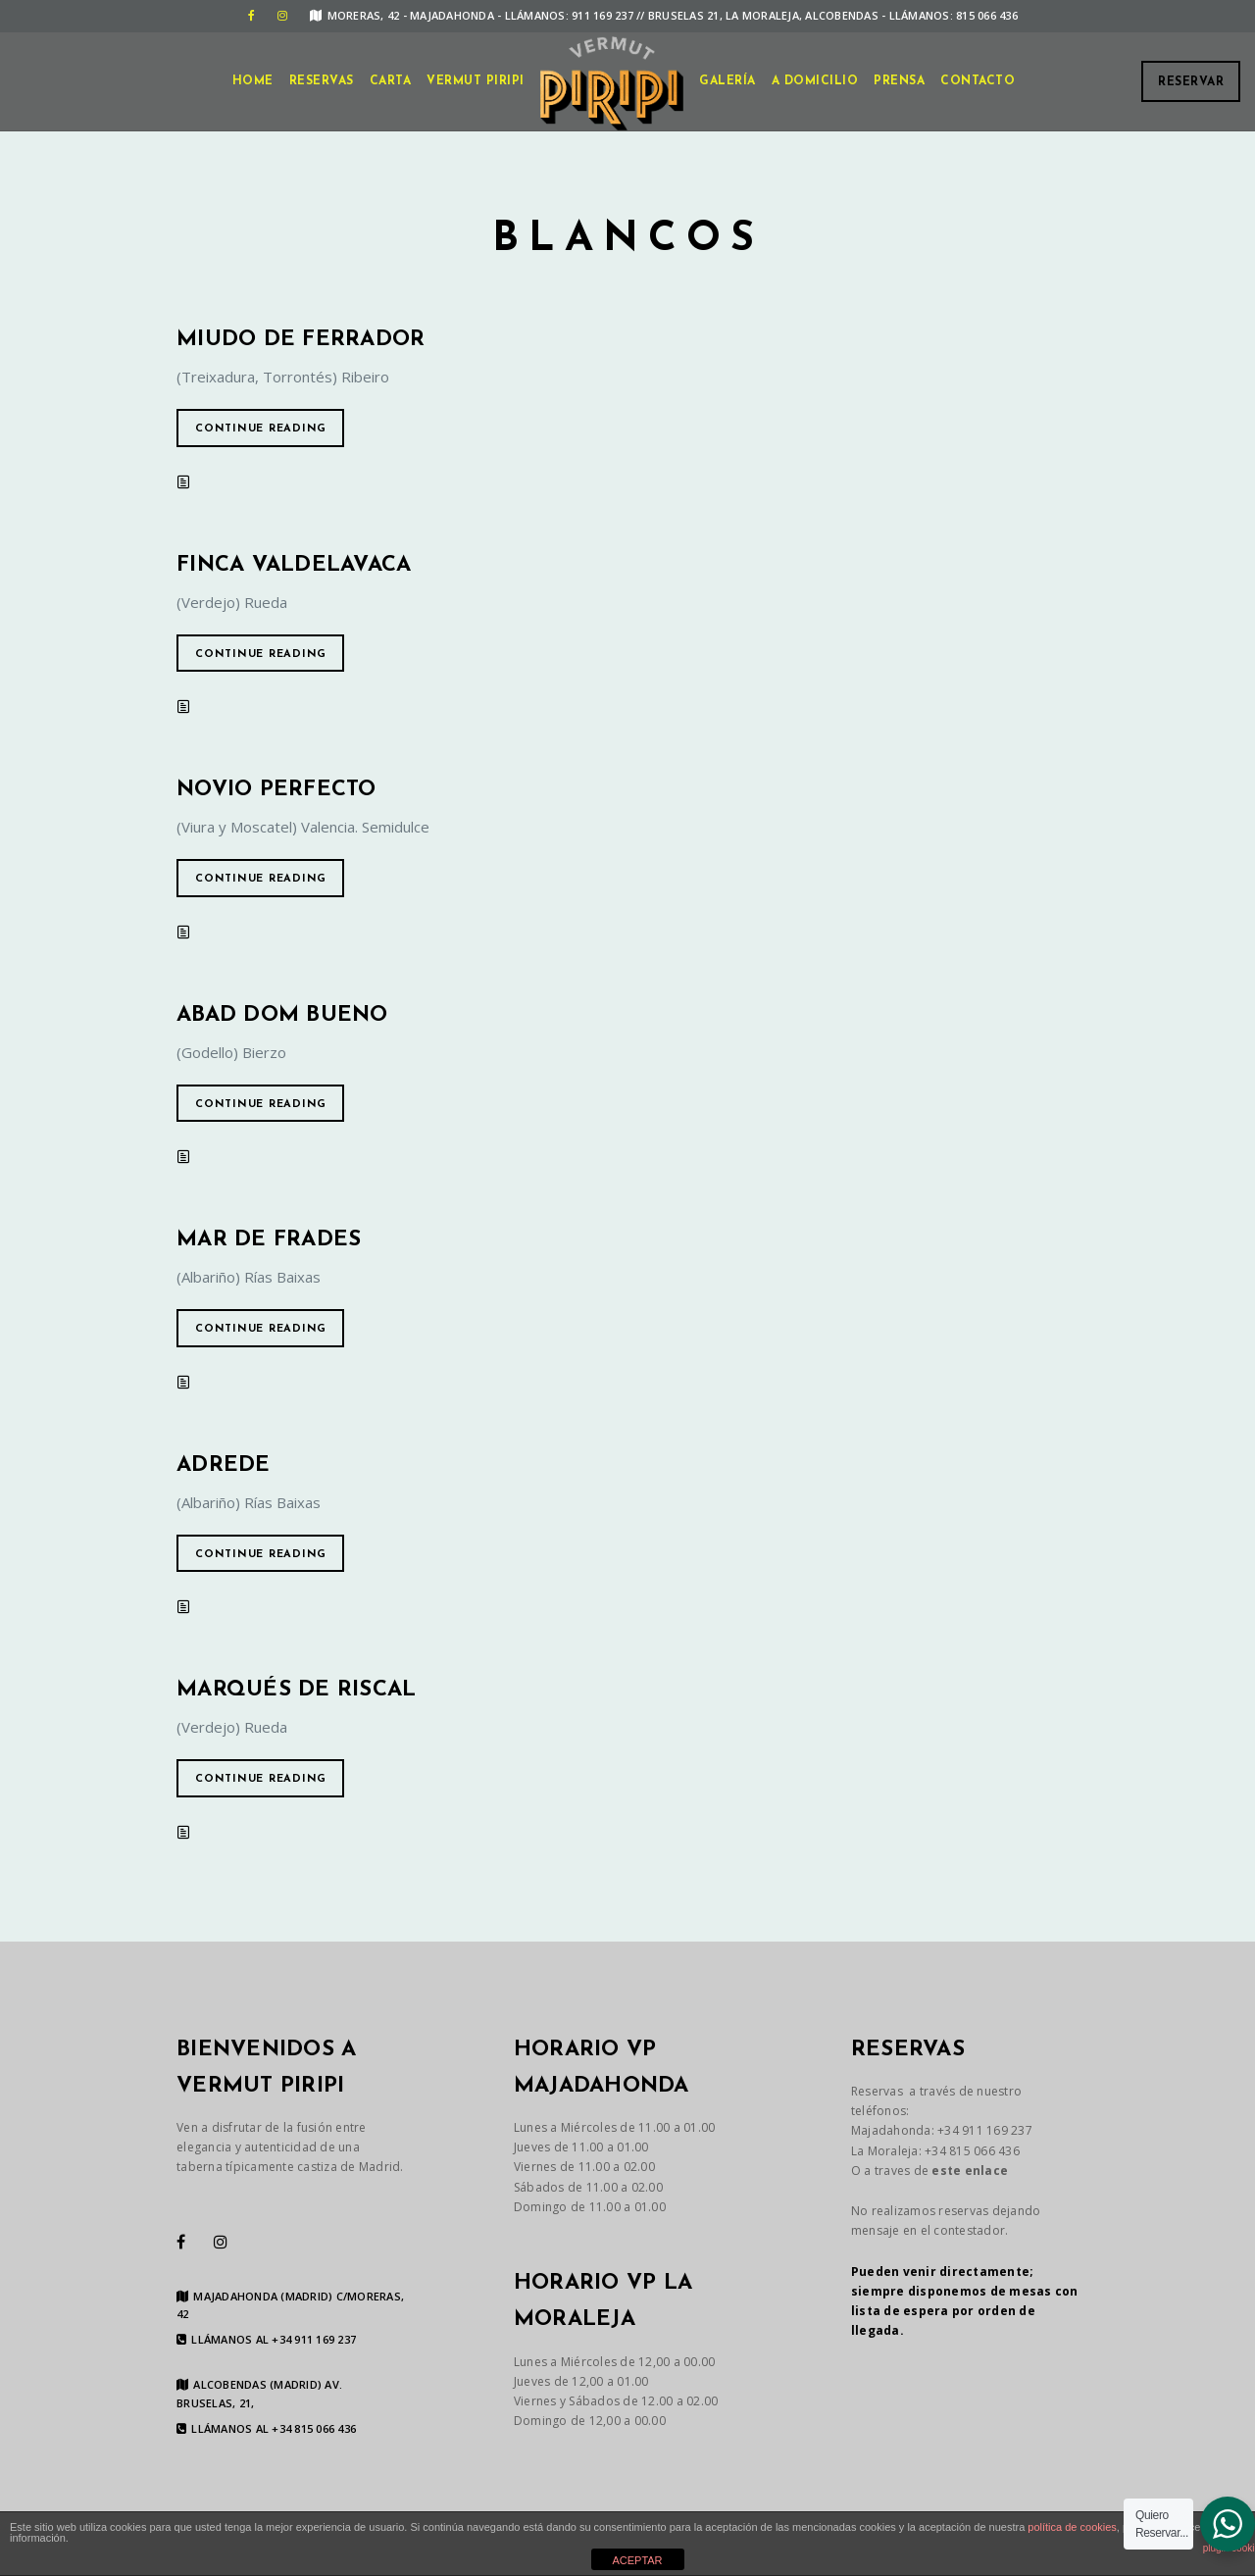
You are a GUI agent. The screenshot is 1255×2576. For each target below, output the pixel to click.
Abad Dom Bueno (282, 1015)
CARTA (391, 81)
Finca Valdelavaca (293, 565)
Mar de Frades (268, 1240)
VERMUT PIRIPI (476, 81)
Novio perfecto (276, 790)
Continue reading (260, 429)
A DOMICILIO (815, 81)
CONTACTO (977, 81)
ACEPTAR (637, 2560)
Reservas (321, 81)
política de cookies (1072, 2527)
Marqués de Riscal (296, 1690)
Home (253, 81)
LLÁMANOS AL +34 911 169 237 (266, 2340)
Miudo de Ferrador (300, 339)
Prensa (899, 81)
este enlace (969, 2170)
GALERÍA (727, 81)
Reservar (1191, 82)
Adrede (223, 1465)
